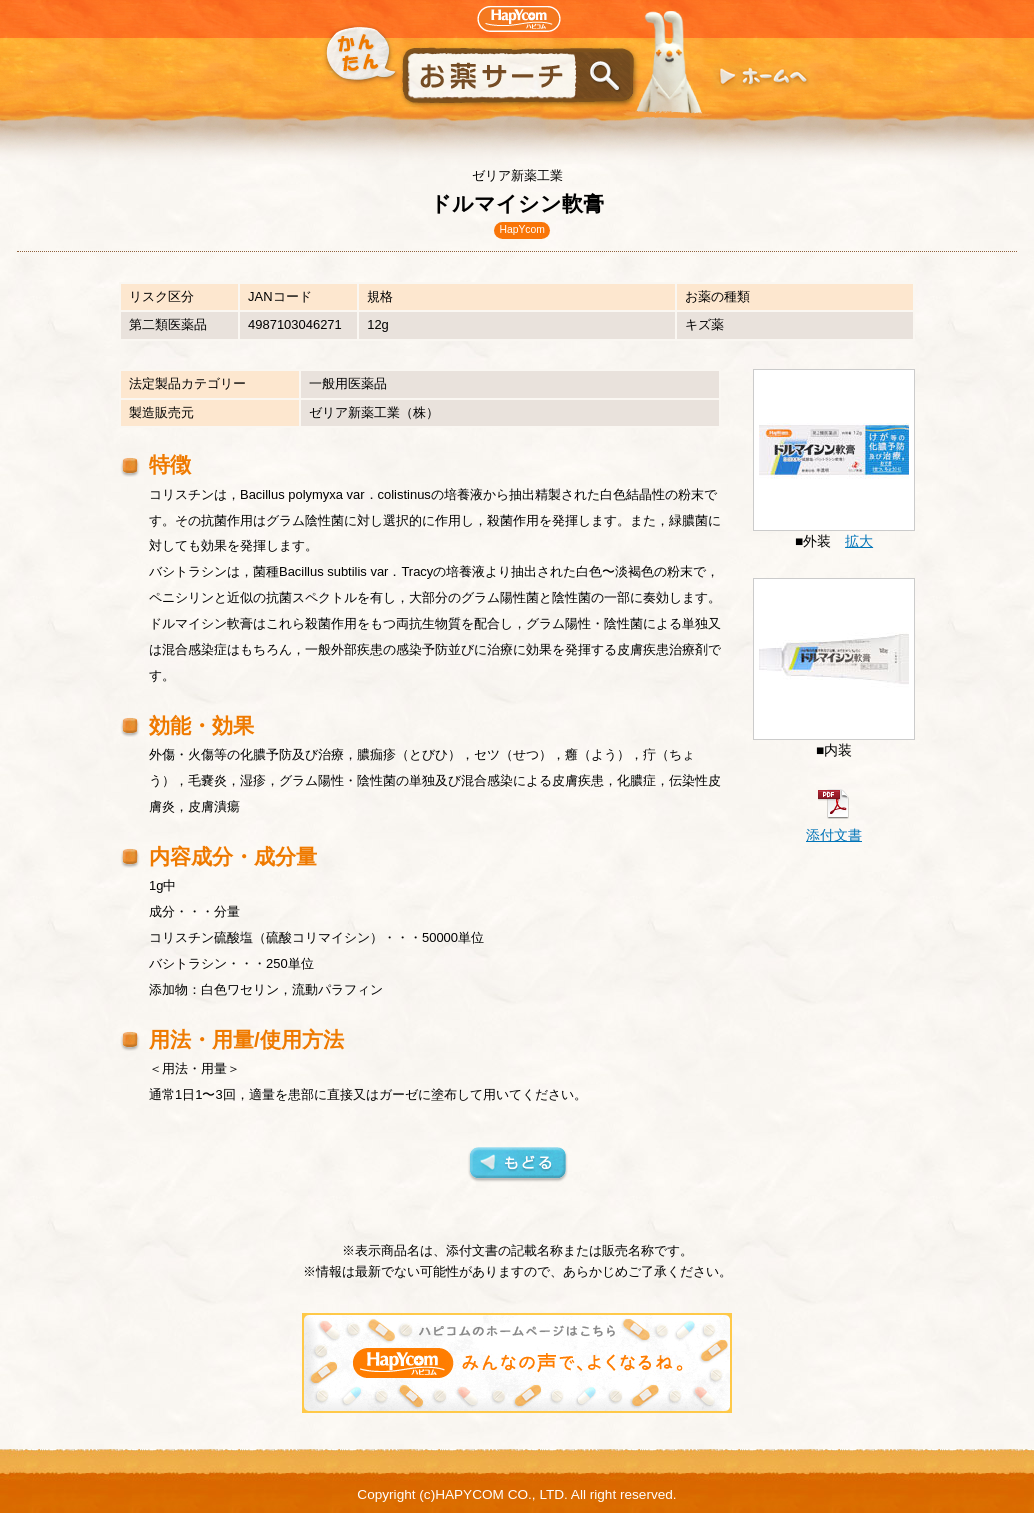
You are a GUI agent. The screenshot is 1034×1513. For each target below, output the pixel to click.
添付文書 (834, 835)
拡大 (859, 541)
